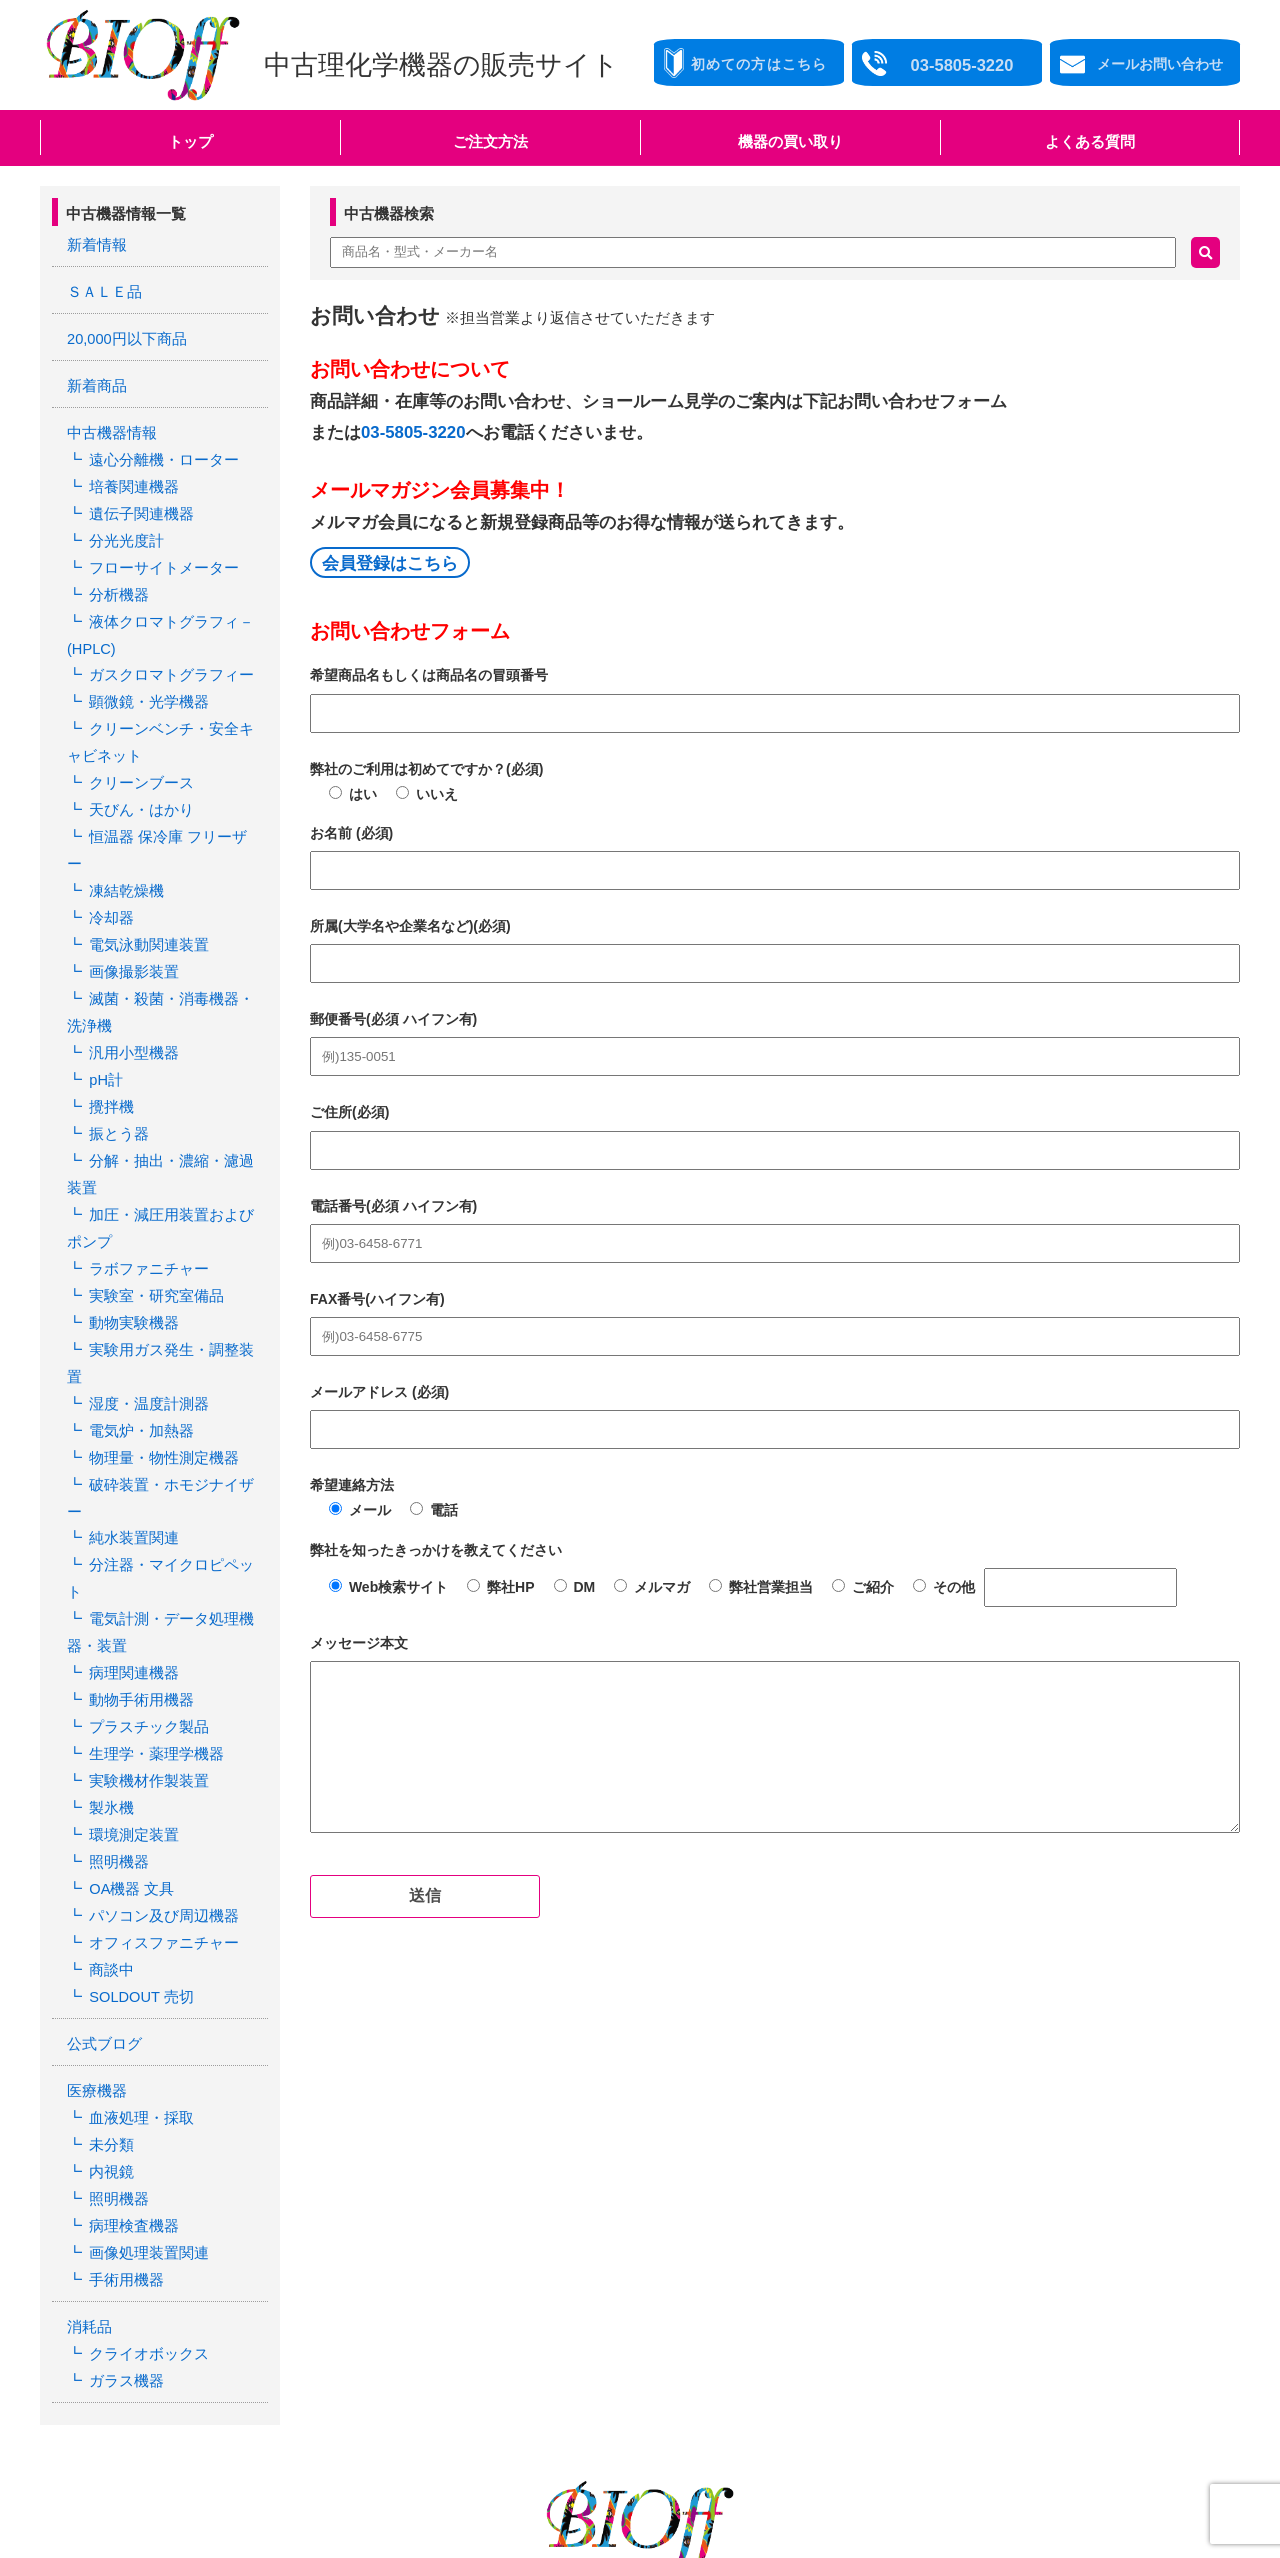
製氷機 (109, 1608)
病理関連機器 (130, 1483)
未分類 (109, 1926)
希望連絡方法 (352, 1485)
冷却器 (109, 853)
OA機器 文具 (128, 1684)
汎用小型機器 (130, 979)
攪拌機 (109, 1029)
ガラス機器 (123, 2147)
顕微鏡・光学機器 (144, 677)
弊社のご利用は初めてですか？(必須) (426, 769)
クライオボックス (144, 2122)
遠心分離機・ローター (158, 450)
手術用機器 (123, 2051)
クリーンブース (137, 752)
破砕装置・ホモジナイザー (172, 1357)
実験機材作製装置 (144, 1583)
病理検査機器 (130, 2001)
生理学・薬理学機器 (151, 1558)
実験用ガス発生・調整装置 (172, 1256)
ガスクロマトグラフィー (165, 651)
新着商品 (95, 379)
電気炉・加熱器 (137, 1306)
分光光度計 (123, 525)
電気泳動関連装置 (144, 878)
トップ (190, 141)
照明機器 (116, 1659)
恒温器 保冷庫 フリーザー (169, 802)
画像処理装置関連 (144, 2026)
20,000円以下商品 (123, 334)
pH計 (104, 1004)
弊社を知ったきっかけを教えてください (436, 1550)
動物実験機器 (130, 1231)
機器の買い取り (790, 141)
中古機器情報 (109, 425)
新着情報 (95, 244)
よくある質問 (1090, 141)
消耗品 (88, 2097)
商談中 (109, 1760)
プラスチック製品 (144, 1533)
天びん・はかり (137, 777)
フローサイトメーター (158, 551)
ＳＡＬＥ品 (102, 289)
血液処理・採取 (137, 1900)
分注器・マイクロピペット (172, 1407)
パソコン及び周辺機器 (158, 1709)
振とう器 (116, 1054)
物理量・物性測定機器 (158, 1331)
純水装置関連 (130, 1382)
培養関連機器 (130, 475)
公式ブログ (102, 1830)
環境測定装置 (130, 1634)
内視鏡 (109, 1951)
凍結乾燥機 (123, 828)
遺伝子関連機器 (137, 500)
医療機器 (95, 1875)
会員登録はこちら (390, 563)
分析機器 (116, 576)
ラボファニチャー (144, 1180)
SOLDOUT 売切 (137, 1785)
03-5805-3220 (413, 432)
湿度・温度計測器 (144, 1281)
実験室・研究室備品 (151, 1205)
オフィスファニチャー (158, 1734)
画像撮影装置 (130, 903)
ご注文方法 (490, 141)
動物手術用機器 (137, 1508)
